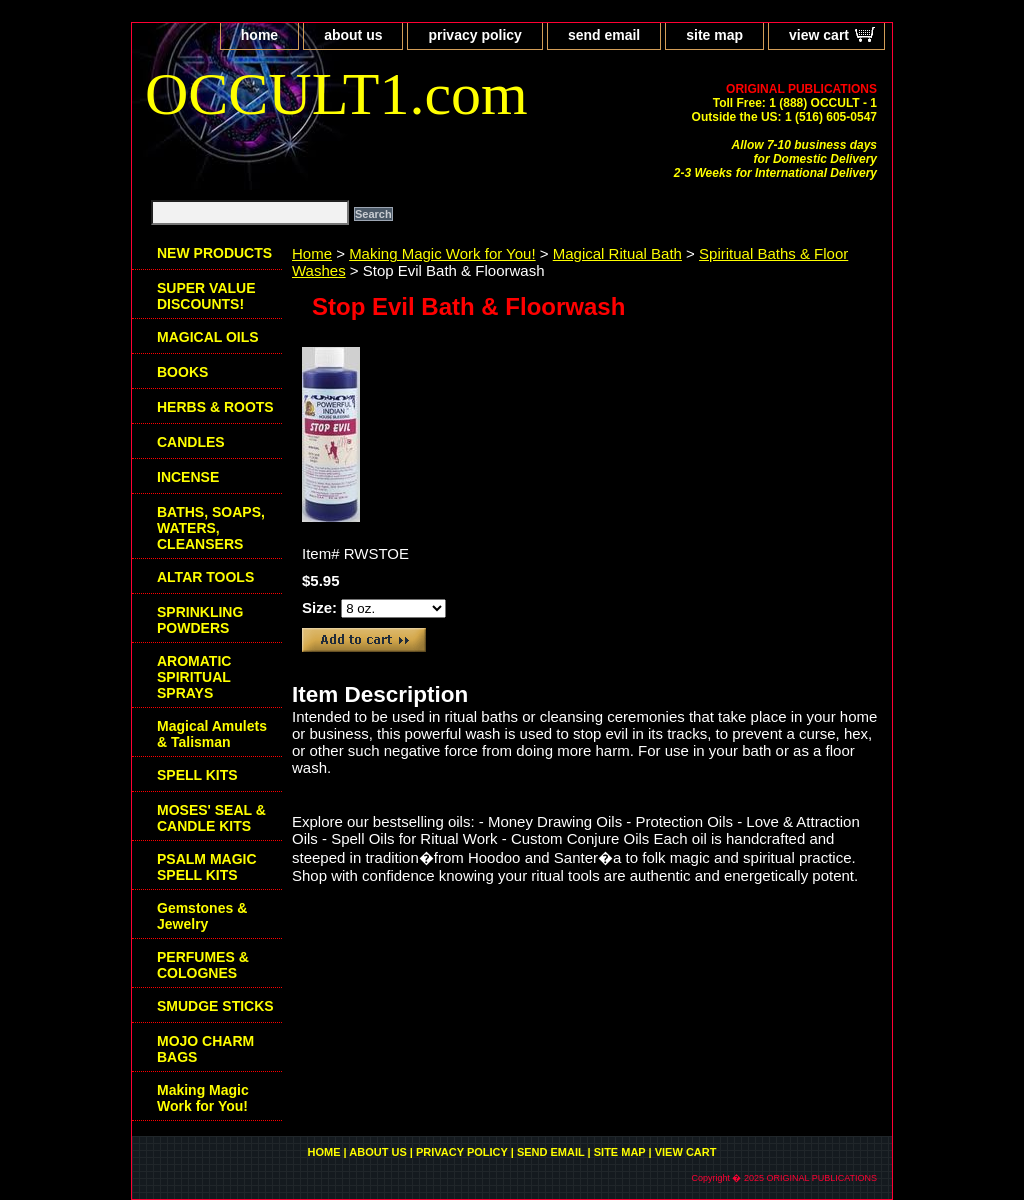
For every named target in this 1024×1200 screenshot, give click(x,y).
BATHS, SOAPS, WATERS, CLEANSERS (211, 528)
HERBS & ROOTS (215, 407)
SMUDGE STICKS (215, 1006)
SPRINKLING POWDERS (200, 620)
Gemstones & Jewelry (202, 916)
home (259, 35)
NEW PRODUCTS (214, 253)
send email (604, 35)
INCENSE (188, 477)
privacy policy (474, 35)
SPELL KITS (197, 775)
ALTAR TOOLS (205, 577)
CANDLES (191, 442)
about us (353, 35)
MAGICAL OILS (208, 337)
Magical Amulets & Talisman (212, 734)
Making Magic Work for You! (442, 253)
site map (714, 35)
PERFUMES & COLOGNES (203, 965)
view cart (819, 35)
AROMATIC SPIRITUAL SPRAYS (194, 677)
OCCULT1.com (336, 94)
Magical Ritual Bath (617, 253)
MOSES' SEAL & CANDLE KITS (211, 818)
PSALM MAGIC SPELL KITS (207, 867)
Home (312, 253)
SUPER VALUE (206, 296)
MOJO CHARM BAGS (205, 1049)
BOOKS (182, 372)
